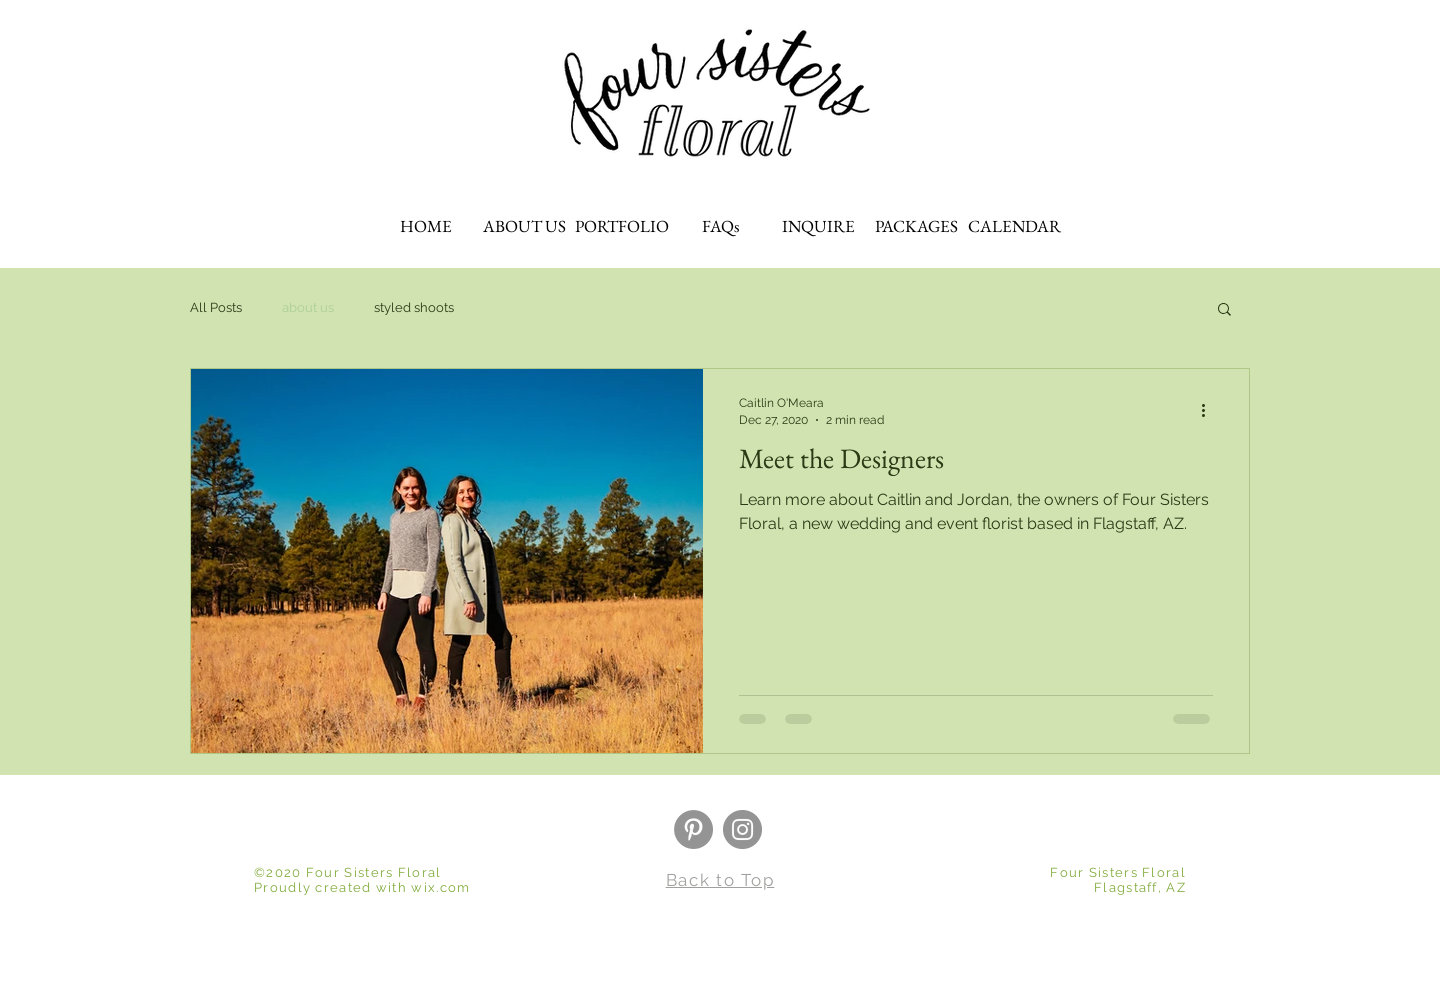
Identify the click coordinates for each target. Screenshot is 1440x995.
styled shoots (414, 307)
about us (308, 307)
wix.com (440, 887)
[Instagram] (742, 829)
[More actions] (1210, 410)
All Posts (216, 307)
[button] (1224, 310)
